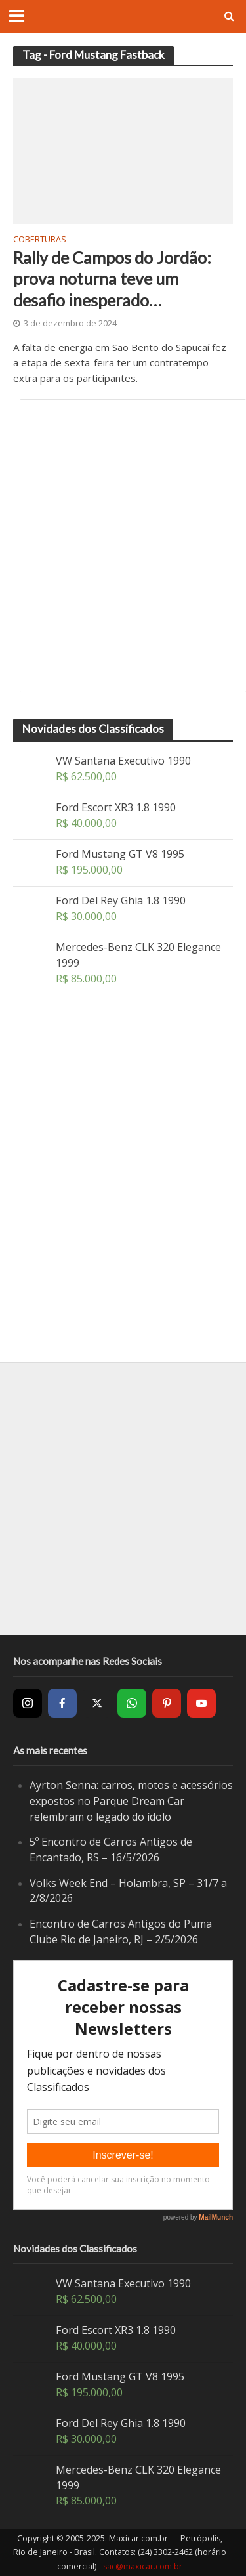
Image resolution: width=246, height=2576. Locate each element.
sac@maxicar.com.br (142, 2566)
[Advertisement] (123, 546)
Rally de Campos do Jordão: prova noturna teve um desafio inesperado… (112, 278)
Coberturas (39, 240)
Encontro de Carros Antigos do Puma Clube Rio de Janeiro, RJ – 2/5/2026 (121, 1931)
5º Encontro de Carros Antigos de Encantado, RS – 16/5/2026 (111, 1849)
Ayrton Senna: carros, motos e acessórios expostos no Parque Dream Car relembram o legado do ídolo (131, 1800)
